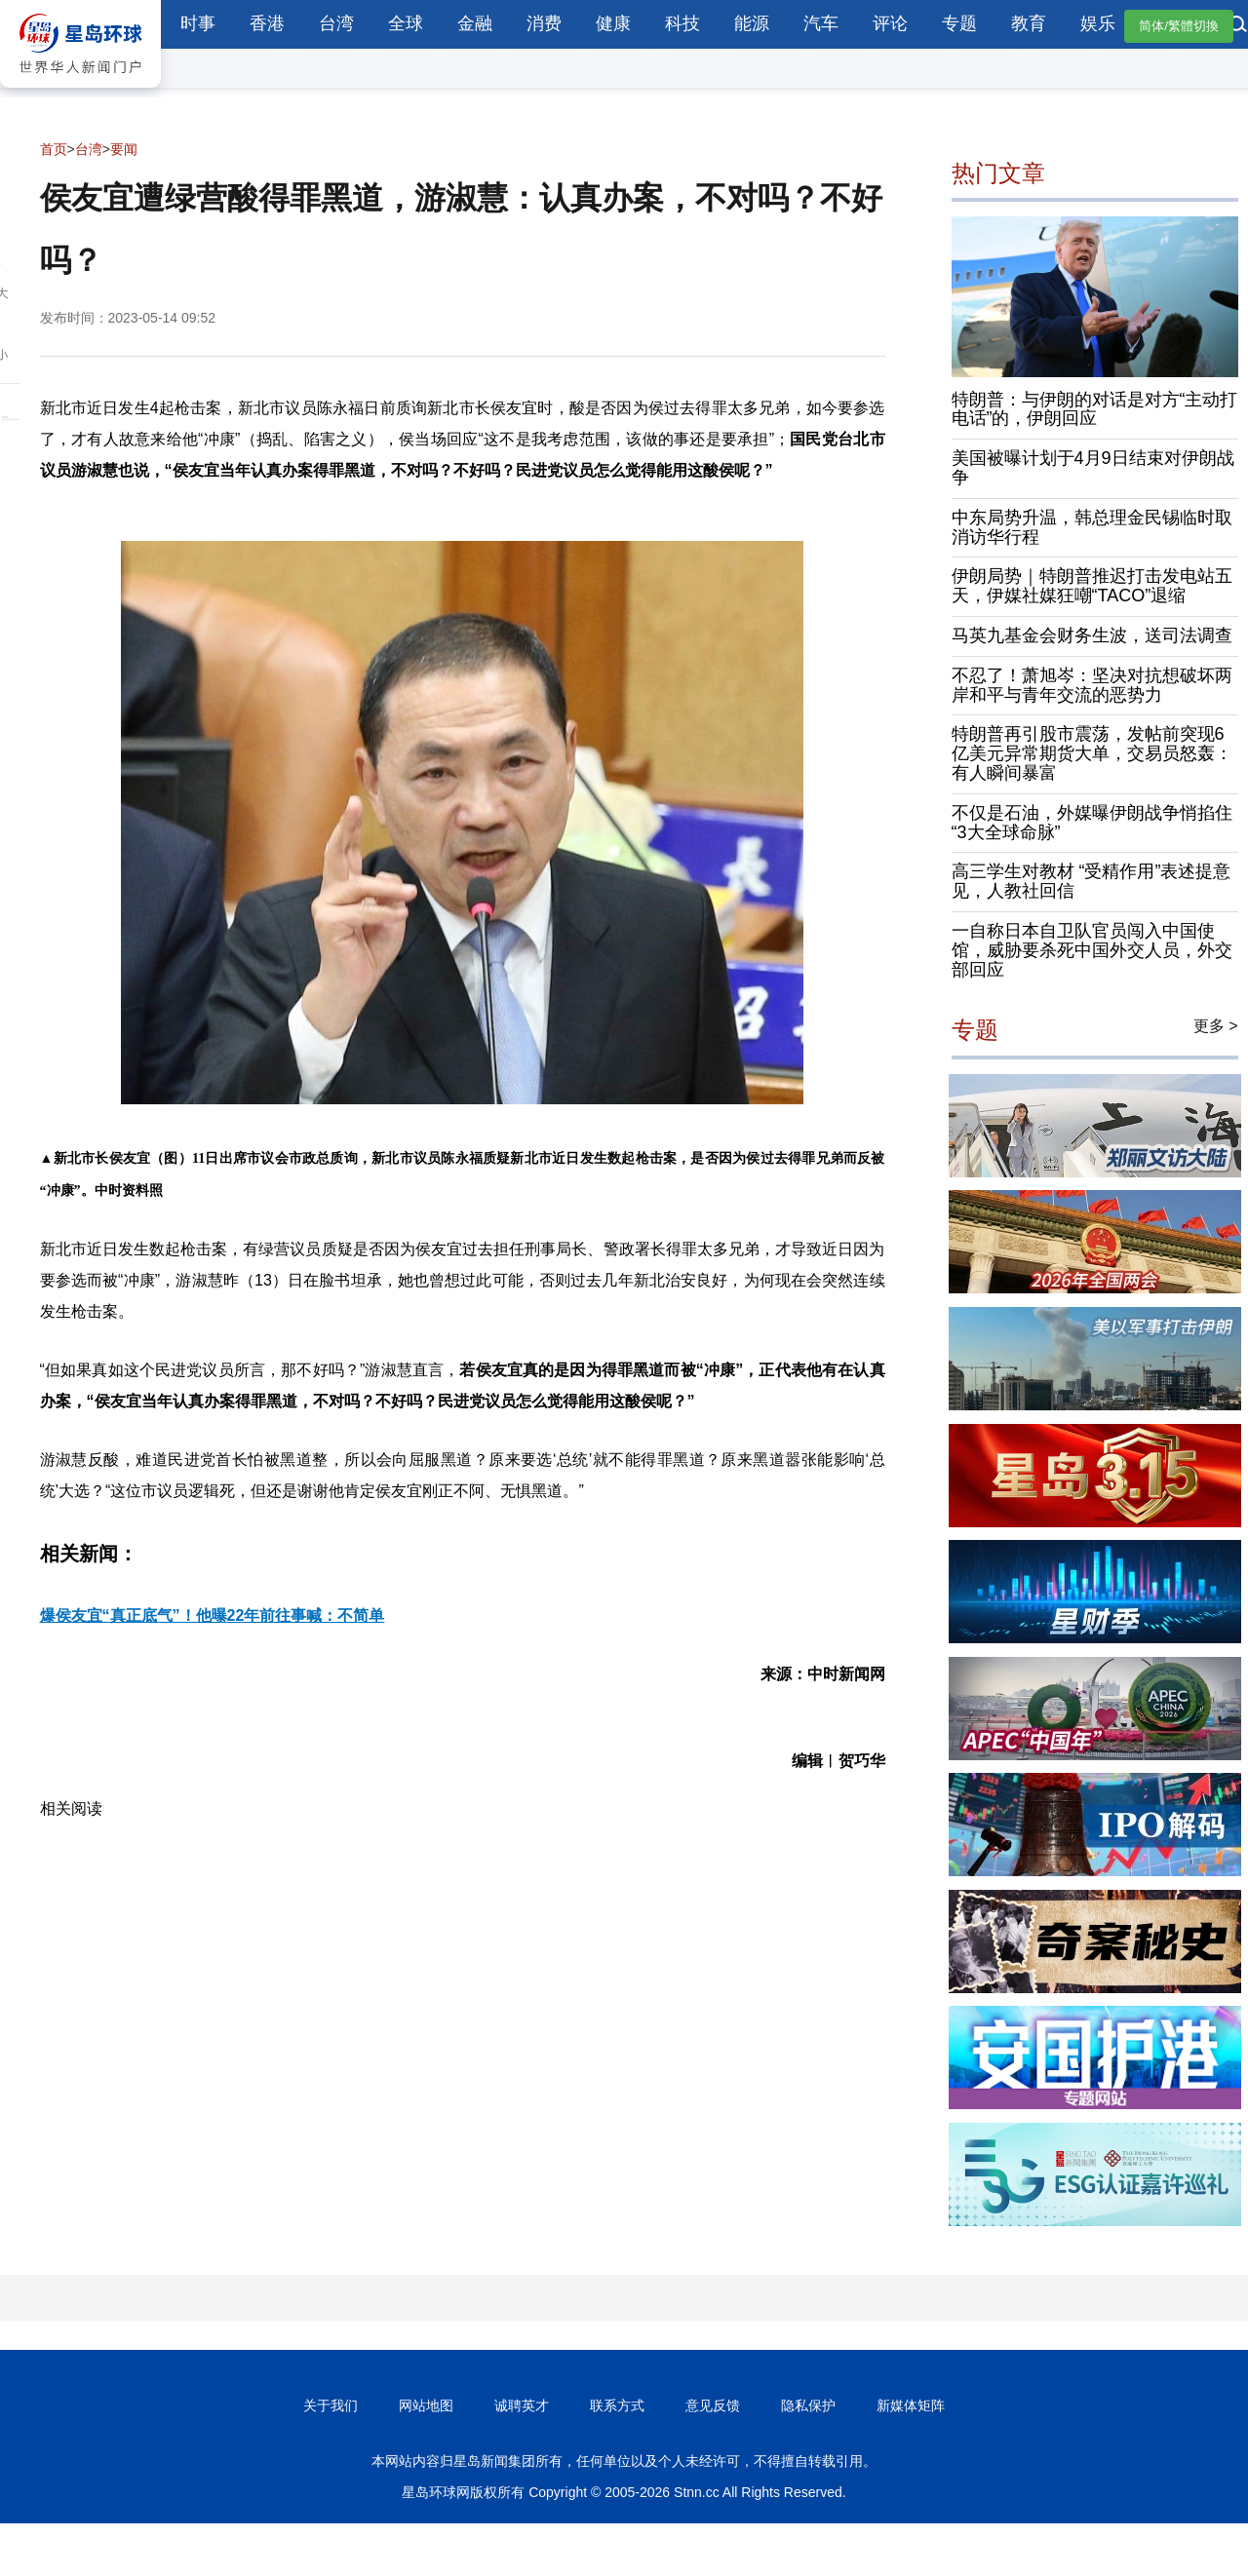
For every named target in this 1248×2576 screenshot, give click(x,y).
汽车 (820, 23)
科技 (682, 23)
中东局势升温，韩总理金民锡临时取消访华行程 (1092, 527)
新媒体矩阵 (911, 2405)
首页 (53, 149)
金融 (474, 23)
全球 (405, 23)
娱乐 (1097, 23)
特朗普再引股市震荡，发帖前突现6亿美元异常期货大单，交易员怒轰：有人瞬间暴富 (1092, 753)
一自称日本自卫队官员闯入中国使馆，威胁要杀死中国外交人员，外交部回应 (1092, 950)
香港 (267, 23)
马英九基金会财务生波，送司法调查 (1092, 635)
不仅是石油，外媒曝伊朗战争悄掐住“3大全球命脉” (1092, 822)
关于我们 (330, 2405)
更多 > (1215, 1026)
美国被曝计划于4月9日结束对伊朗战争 (1093, 467)
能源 (751, 23)
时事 (197, 23)
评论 (890, 23)
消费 (544, 23)
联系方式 (617, 2405)
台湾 (336, 23)
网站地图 (426, 2405)
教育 (1028, 23)
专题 (959, 23)
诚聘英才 (521, 2405)
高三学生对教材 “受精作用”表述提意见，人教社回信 (1091, 881)
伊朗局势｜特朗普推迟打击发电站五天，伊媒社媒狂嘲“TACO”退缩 (1092, 585)
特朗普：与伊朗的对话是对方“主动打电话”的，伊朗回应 (1095, 409)
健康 (613, 23)
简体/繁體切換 (1179, 26)
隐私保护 (808, 2405)
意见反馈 (712, 2405)
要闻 (123, 149)
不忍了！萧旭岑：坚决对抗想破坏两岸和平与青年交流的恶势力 (1092, 685)
